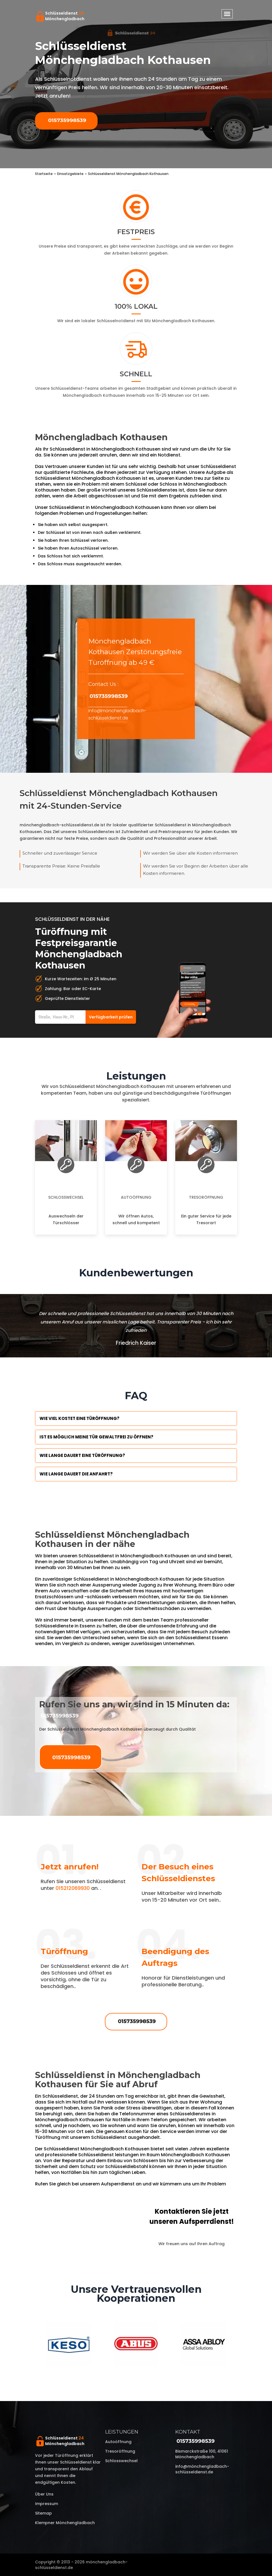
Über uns (44, 2494)
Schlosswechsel (66, 1197)
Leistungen (121, 2432)
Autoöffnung (136, 1197)
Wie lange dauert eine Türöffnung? (82, 1455)
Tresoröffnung (206, 1197)
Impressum (46, 2503)
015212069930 (73, 1888)
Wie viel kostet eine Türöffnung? (79, 1418)
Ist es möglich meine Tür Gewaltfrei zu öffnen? (96, 1437)
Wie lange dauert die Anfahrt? (76, 1474)
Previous (31, 2345)
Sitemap (43, 2513)
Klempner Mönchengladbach (65, 2523)
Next (241, 2345)
